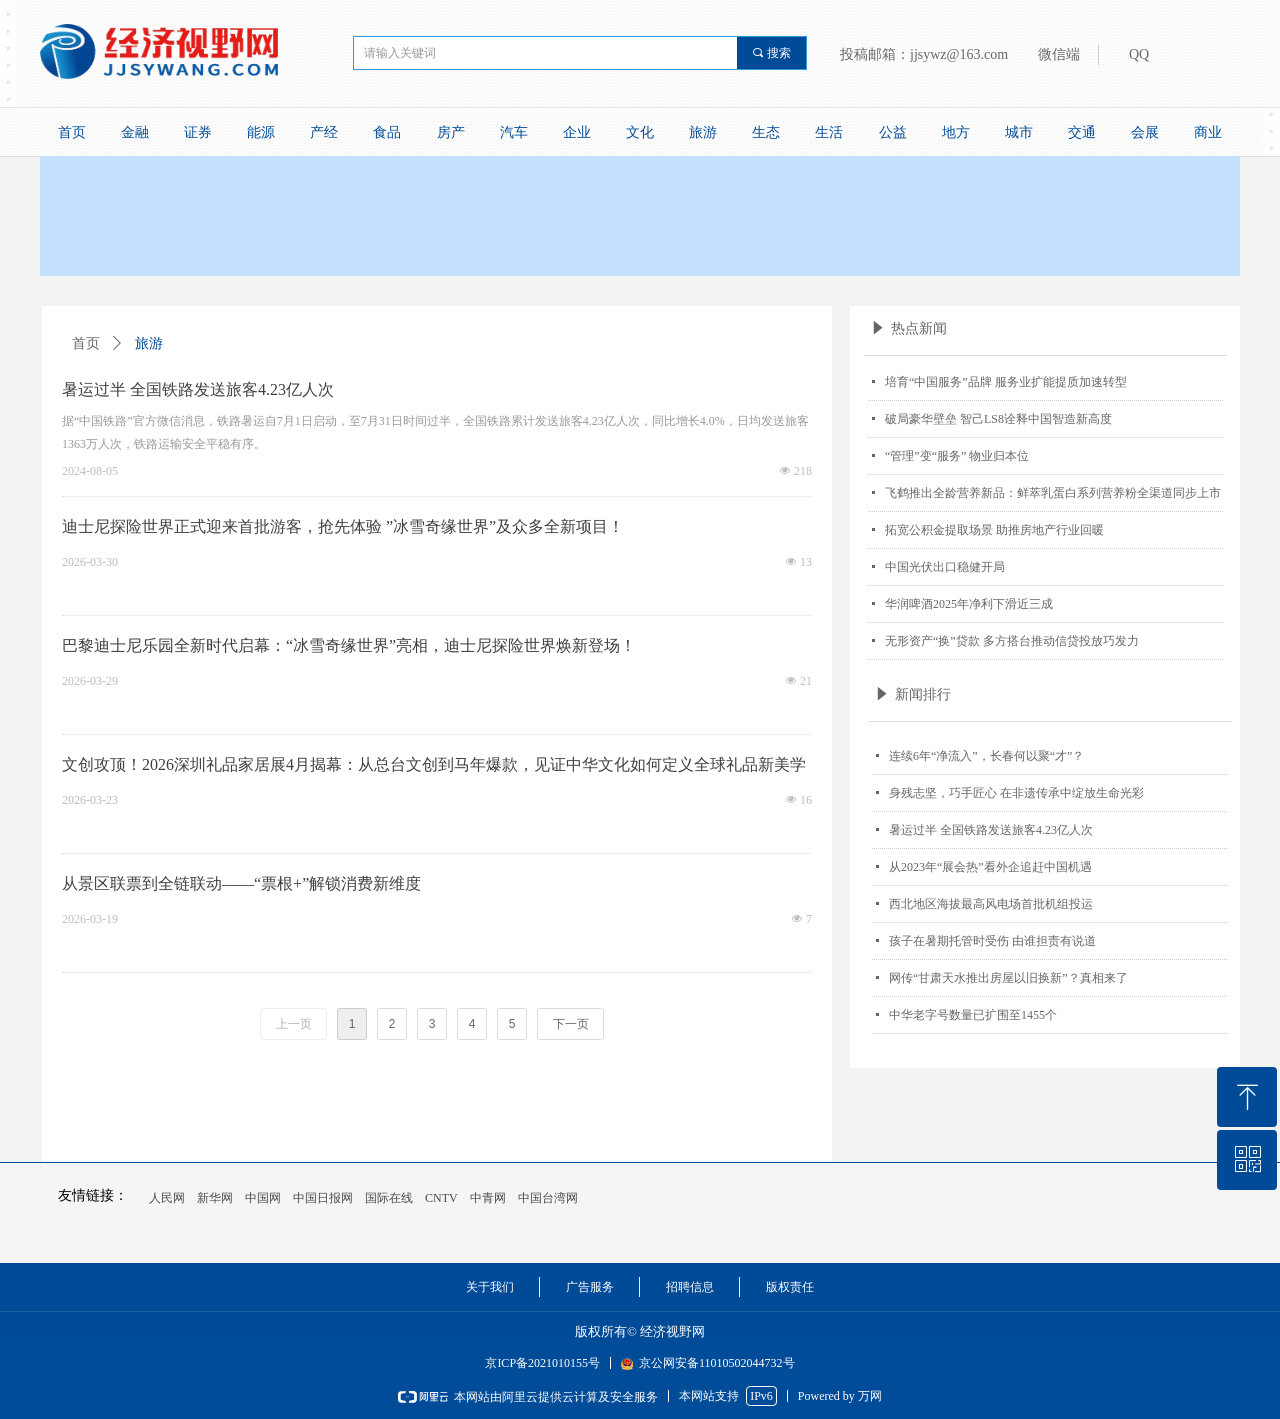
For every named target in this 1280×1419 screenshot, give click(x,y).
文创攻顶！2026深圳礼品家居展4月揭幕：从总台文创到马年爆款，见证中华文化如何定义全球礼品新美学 (434, 764)
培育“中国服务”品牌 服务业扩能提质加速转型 (1006, 382)
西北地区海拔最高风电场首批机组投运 (991, 904)
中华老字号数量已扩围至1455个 (973, 1015)
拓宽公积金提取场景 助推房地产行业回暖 (994, 530)
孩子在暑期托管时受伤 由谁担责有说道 (992, 941)
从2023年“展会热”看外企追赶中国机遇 (990, 867)
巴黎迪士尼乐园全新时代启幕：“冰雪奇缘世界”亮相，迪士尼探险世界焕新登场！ (349, 645)
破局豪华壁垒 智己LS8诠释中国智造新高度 (998, 419)
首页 (86, 343)
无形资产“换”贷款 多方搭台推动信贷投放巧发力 (1012, 641)
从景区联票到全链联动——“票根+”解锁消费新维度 (241, 883)
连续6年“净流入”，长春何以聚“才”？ (986, 756)
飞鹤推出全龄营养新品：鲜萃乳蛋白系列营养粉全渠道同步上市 (1053, 493)
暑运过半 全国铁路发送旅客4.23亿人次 (991, 830)
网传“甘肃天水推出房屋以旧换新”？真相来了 (1008, 978)
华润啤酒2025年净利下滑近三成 (969, 604)
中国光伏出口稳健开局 (945, 567)
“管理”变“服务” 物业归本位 (957, 456)
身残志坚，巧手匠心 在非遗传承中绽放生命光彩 (1016, 793)
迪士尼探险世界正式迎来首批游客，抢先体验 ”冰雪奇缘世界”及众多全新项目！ (343, 526)
